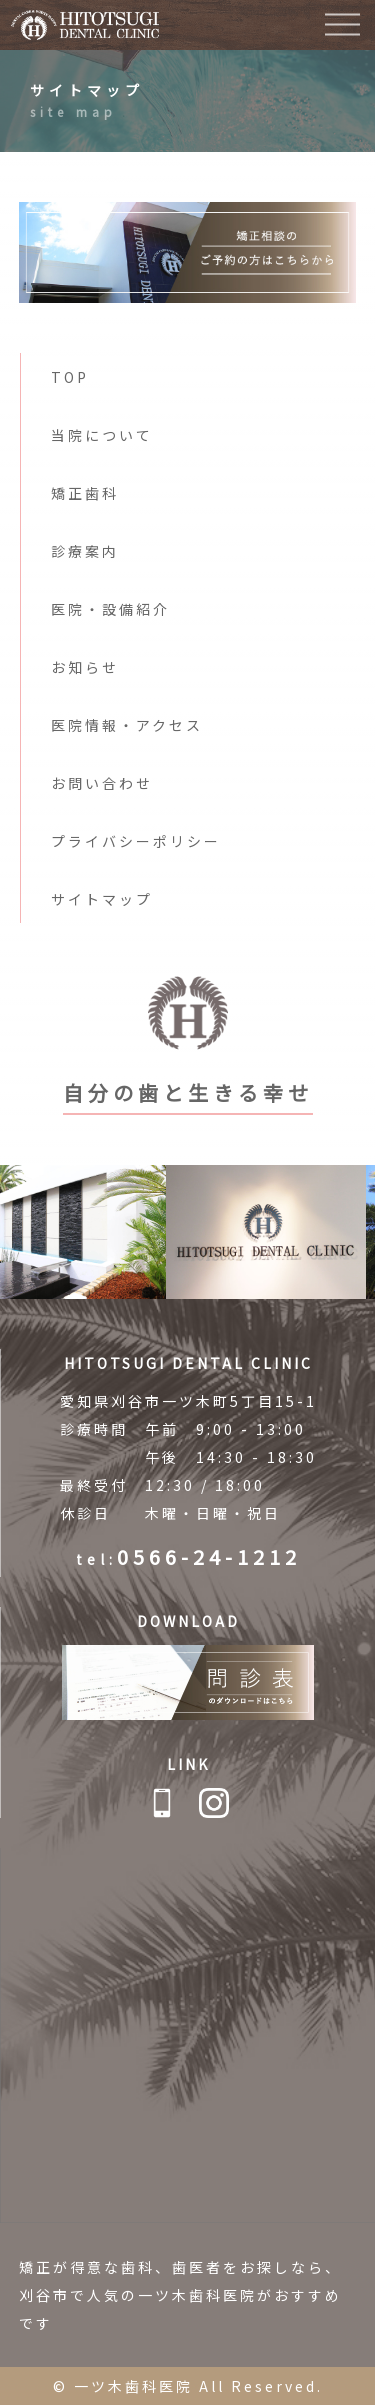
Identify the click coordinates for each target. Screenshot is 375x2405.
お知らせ (85, 667)
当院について (102, 435)
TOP (70, 377)
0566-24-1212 (209, 1556)
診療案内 (85, 551)
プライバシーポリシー (136, 841)
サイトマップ (102, 899)
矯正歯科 (85, 493)
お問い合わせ (102, 783)
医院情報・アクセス (127, 725)
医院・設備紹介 (110, 609)
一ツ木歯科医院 (133, 2386)
